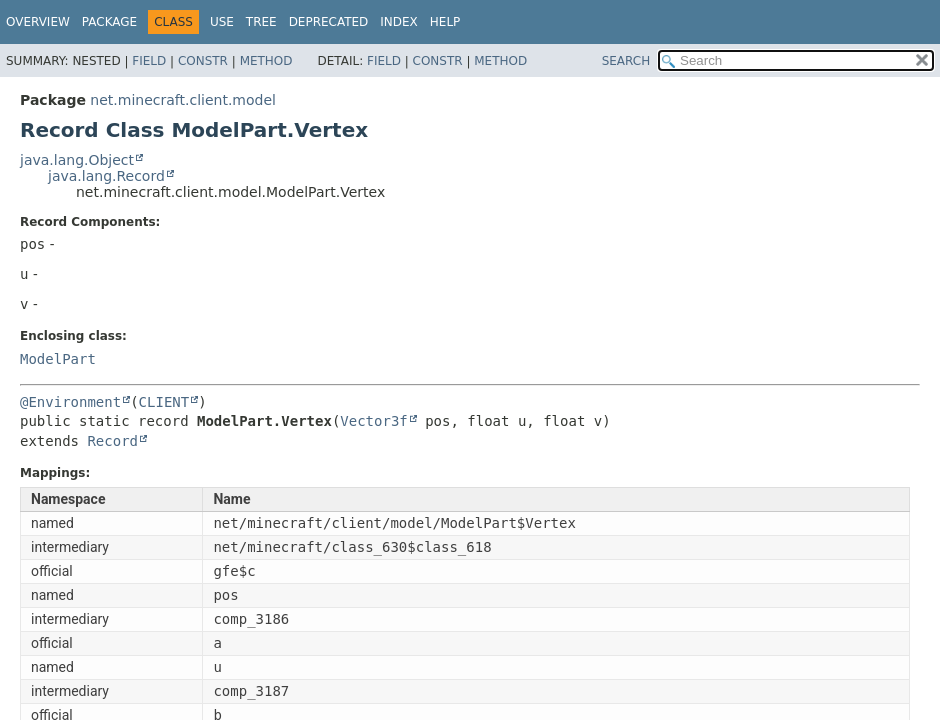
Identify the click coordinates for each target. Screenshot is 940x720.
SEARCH (626, 61)
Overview (38, 22)
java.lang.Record (106, 176)
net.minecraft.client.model (183, 100)
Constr (203, 61)
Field (149, 61)
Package (109, 22)
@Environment (70, 402)
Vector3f (373, 421)
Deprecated (329, 22)
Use (222, 22)
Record (112, 441)
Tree (261, 22)
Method (266, 61)
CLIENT (164, 402)
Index (399, 22)
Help (445, 22)
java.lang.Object (77, 160)
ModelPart (58, 359)
